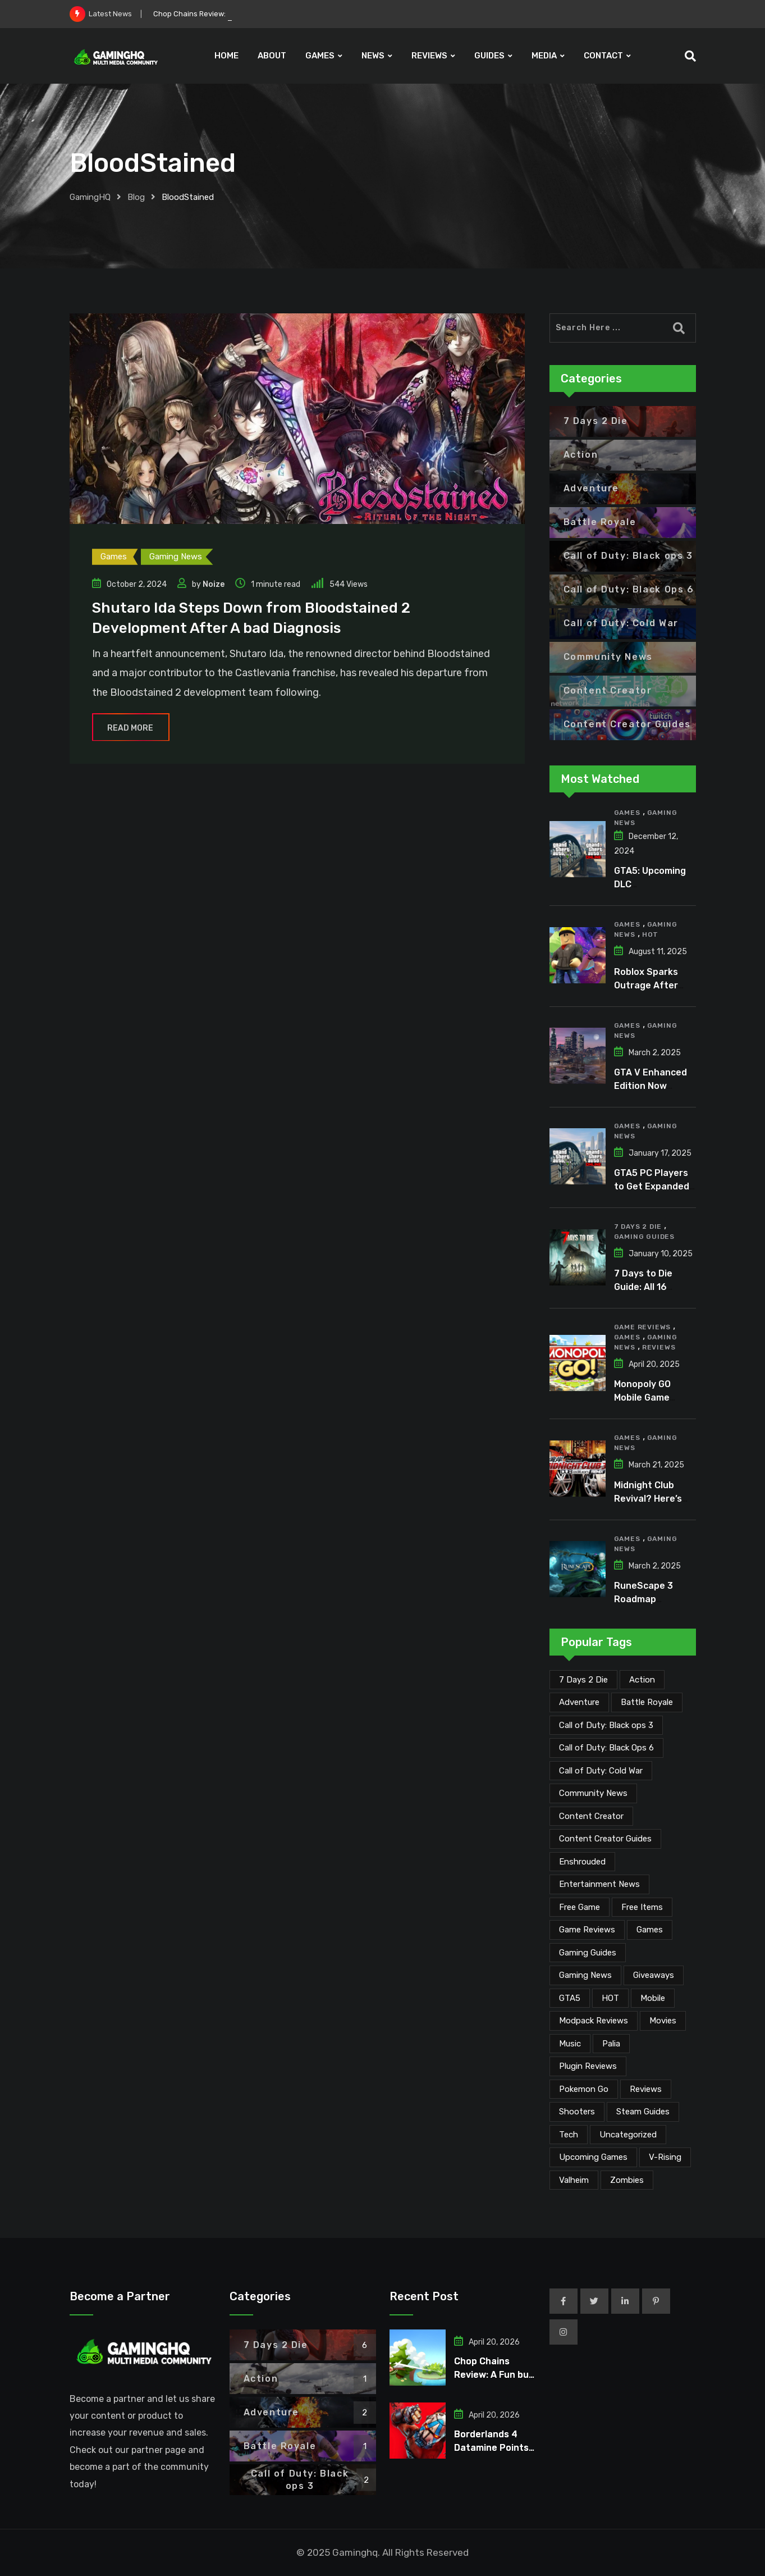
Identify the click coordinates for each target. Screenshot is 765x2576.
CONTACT (603, 56)
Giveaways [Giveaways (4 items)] (653, 1975)
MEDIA (544, 56)
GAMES (320, 56)
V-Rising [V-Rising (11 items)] (665, 2157)
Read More (130, 728)
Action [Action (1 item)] (642, 1680)
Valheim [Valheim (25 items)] (574, 2180)
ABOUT (272, 56)
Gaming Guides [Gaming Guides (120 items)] (587, 1953)
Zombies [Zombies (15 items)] (627, 2180)
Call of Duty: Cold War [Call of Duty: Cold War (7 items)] (601, 1771)
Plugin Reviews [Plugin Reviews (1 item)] (588, 2066)
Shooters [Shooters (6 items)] (577, 2112)
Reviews (659, 1347)
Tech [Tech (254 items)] (568, 2135)
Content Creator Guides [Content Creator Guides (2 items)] (605, 1839)
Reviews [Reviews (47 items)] (646, 2089)
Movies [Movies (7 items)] (662, 2021)
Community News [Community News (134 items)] (593, 1793)
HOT (650, 934)
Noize (214, 584)
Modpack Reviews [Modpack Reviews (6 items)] (593, 2021)
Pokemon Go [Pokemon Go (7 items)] (583, 2089)
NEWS (372, 56)
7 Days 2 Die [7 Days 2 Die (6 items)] (583, 1680)
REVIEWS (429, 56)
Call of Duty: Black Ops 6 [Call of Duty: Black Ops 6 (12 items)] (606, 1748)
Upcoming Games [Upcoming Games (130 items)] (593, 2157)
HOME (226, 56)
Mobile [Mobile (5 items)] (652, 1998)
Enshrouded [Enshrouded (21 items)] (582, 1862)
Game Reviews (642, 1327)
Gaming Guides (644, 1237)
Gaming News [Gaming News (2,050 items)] (585, 1975)
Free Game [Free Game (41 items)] (579, 1907)
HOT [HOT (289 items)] (610, 1998)
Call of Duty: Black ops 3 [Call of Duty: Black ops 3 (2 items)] (606, 1725)
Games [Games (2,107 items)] (649, 1930)
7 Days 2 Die (638, 1226)
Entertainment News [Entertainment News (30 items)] (599, 1884)
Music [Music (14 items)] (570, 2044)
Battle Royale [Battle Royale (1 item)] (647, 1702)
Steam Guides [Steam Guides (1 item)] (643, 2112)
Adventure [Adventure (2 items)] (579, 1702)
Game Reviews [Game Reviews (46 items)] (587, 1930)
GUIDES (489, 56)
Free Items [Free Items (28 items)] (642, 1907)
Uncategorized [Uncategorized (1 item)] (628, 2135)
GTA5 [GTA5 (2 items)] (569, 1998)
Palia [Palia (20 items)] (611, 2044)
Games (627, 813)
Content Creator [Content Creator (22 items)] (591, 1816)
